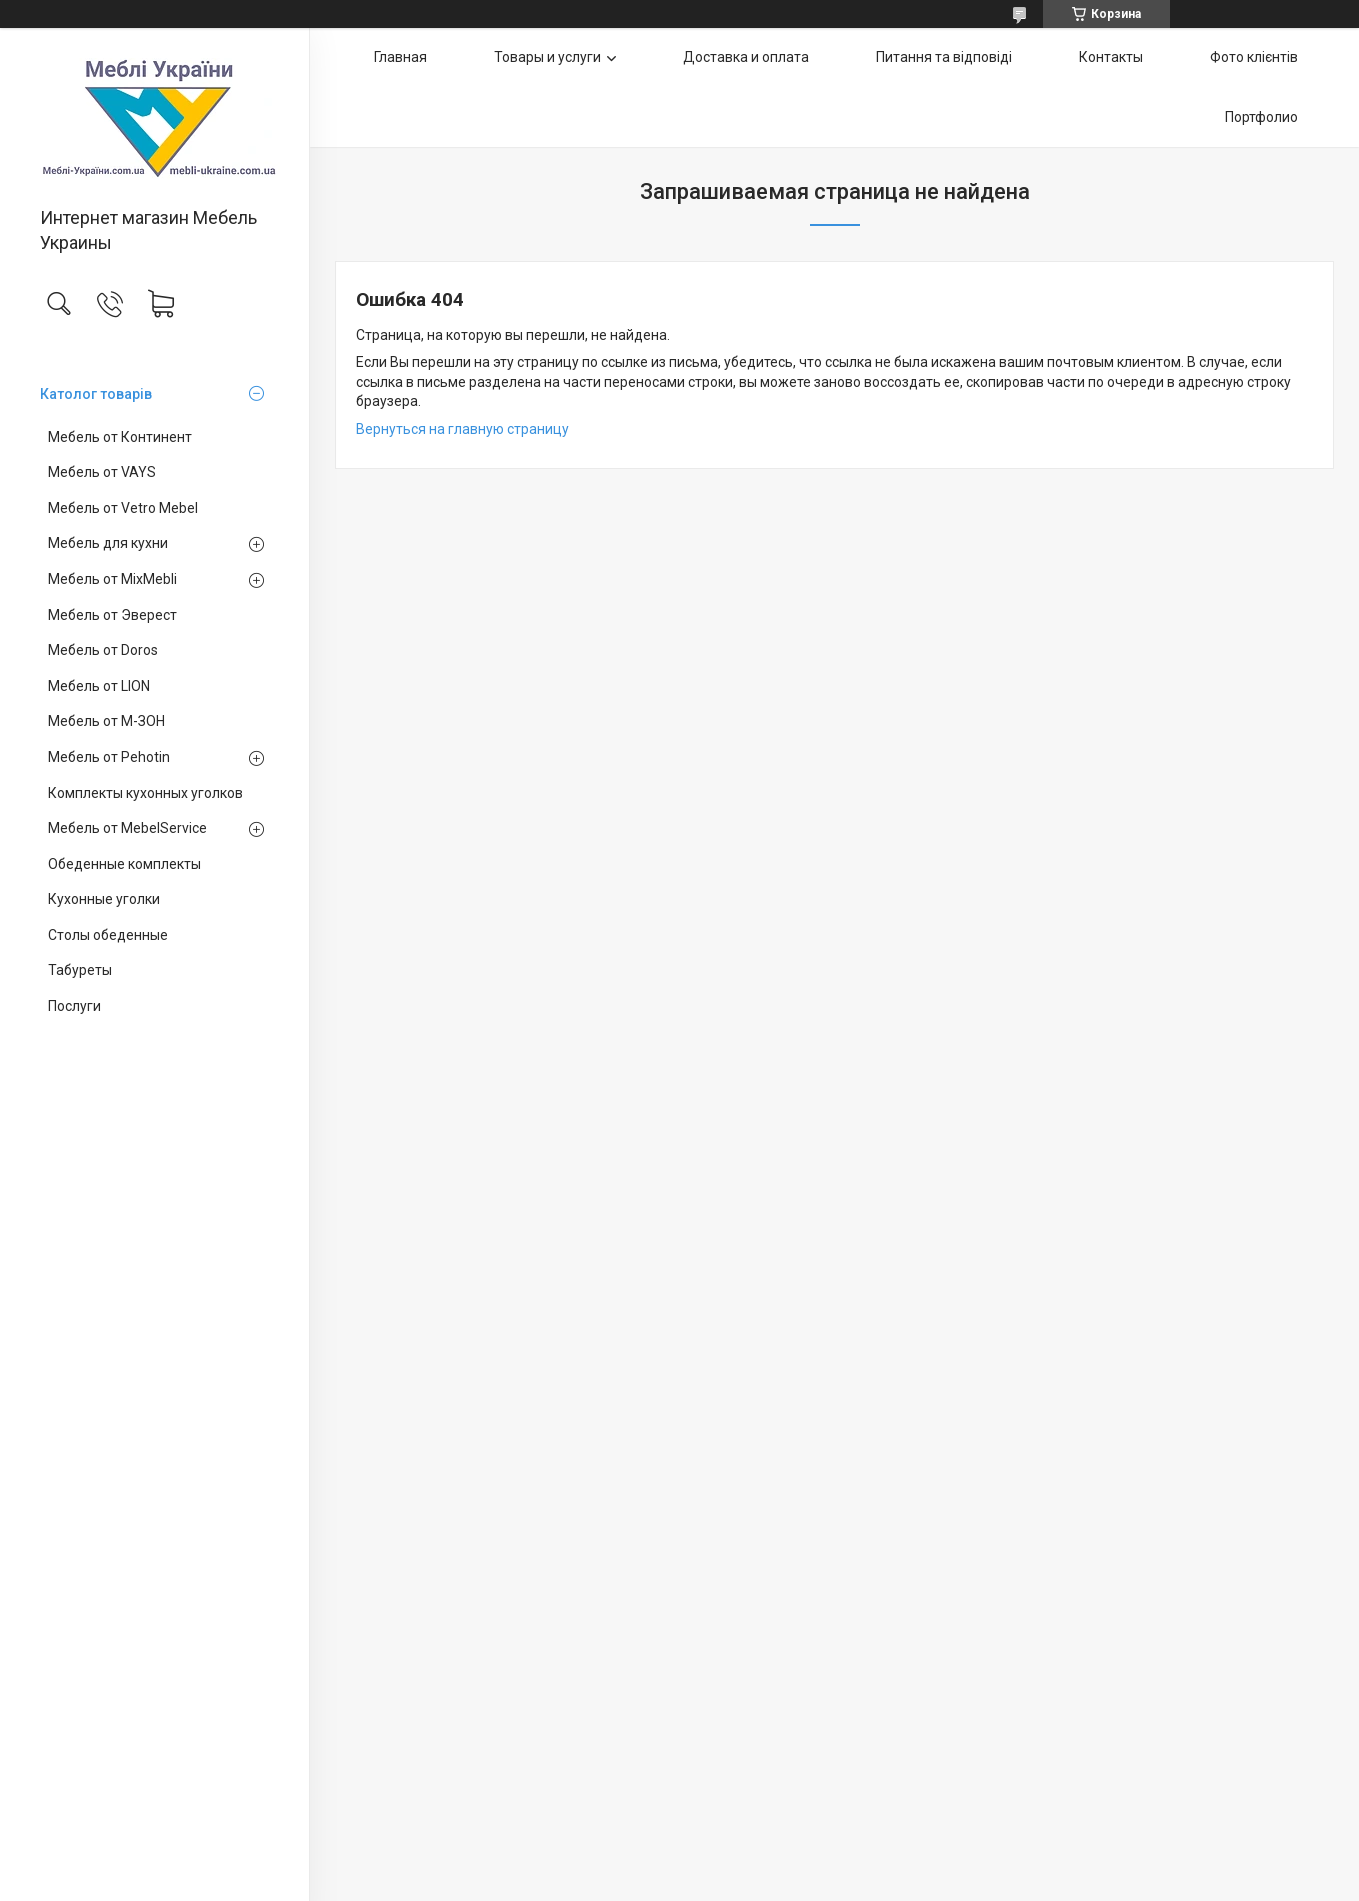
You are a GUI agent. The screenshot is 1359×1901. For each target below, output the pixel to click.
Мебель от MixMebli (112, 579)
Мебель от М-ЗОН (106, 721)
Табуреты (80, 970)
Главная (400, 57)
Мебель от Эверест (112, 615)
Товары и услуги (547, 57)
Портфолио (1261, 117)
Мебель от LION (99, 686)
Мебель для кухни (108, 543)
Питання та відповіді (944, 57)
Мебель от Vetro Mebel (123, 508)
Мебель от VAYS (102, 472)
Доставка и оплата (746, 57)
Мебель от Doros (103, 650)
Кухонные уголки (104, 899)
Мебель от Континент (120, 437)
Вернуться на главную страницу (462, 429)
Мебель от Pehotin (109, 757)
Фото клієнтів (1254, 57)
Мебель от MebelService (127, 828)
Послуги (74, 1006)
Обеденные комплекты (124, 864)
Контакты (1111, 57)
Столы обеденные (108, 935)
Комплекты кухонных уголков (145, 793)
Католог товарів (96, 394)
